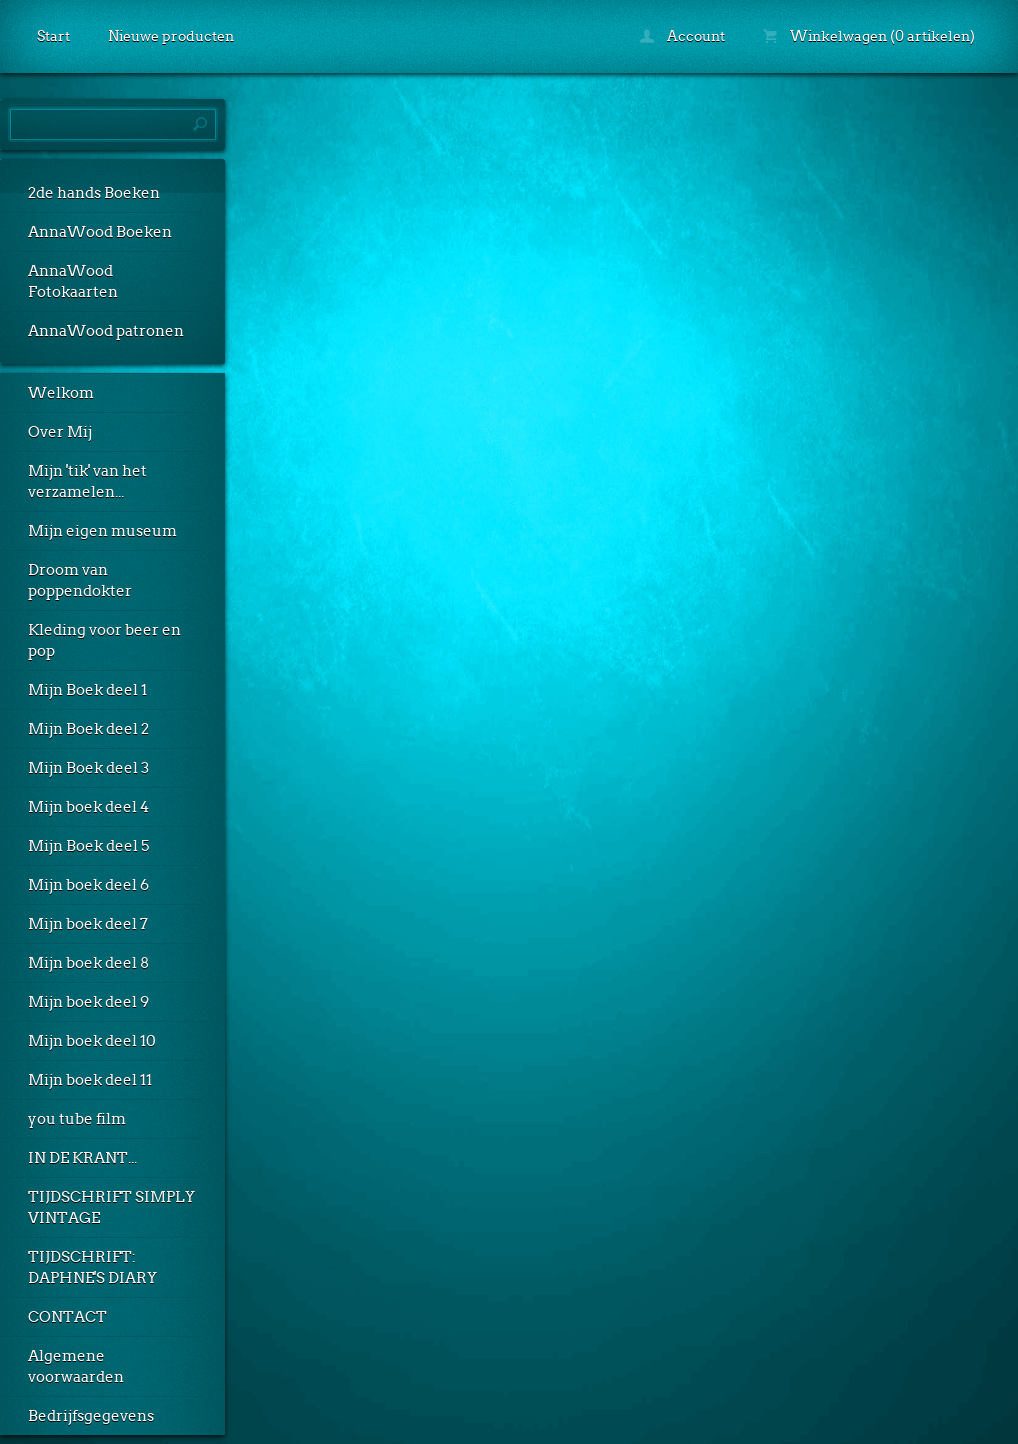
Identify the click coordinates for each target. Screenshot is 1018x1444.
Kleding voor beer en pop (104, 640)
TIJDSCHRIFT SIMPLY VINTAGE (111, 1207)
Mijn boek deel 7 (88, 924)
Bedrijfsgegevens (91, 1416)
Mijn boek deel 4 (88, 807)
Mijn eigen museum (102, 531)
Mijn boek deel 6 (88, 885)
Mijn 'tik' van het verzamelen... (87, 481)
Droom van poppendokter (80, 580)
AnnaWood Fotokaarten (73, 281)
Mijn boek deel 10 (92, 1041)
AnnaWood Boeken (100, 232)
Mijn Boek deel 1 (87, 690)
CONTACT (67, 1317)
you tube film (77, 1119)
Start (53, 36)
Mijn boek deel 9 (88, 1002)
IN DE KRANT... (82, 1158)
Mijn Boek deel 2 (88, 729)
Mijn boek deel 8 (88, 963)
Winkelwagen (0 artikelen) (869, 36)
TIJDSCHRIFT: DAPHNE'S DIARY (92, 1267)
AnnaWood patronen (106, 331)
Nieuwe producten (171, 36)
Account (682, 36)
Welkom (61, 393)
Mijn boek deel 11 (90, 1080)
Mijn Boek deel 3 (88, 768)
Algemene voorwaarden (76, 1366)
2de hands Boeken (94, 193)
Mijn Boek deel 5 (88, 846)
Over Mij (60, 432)
